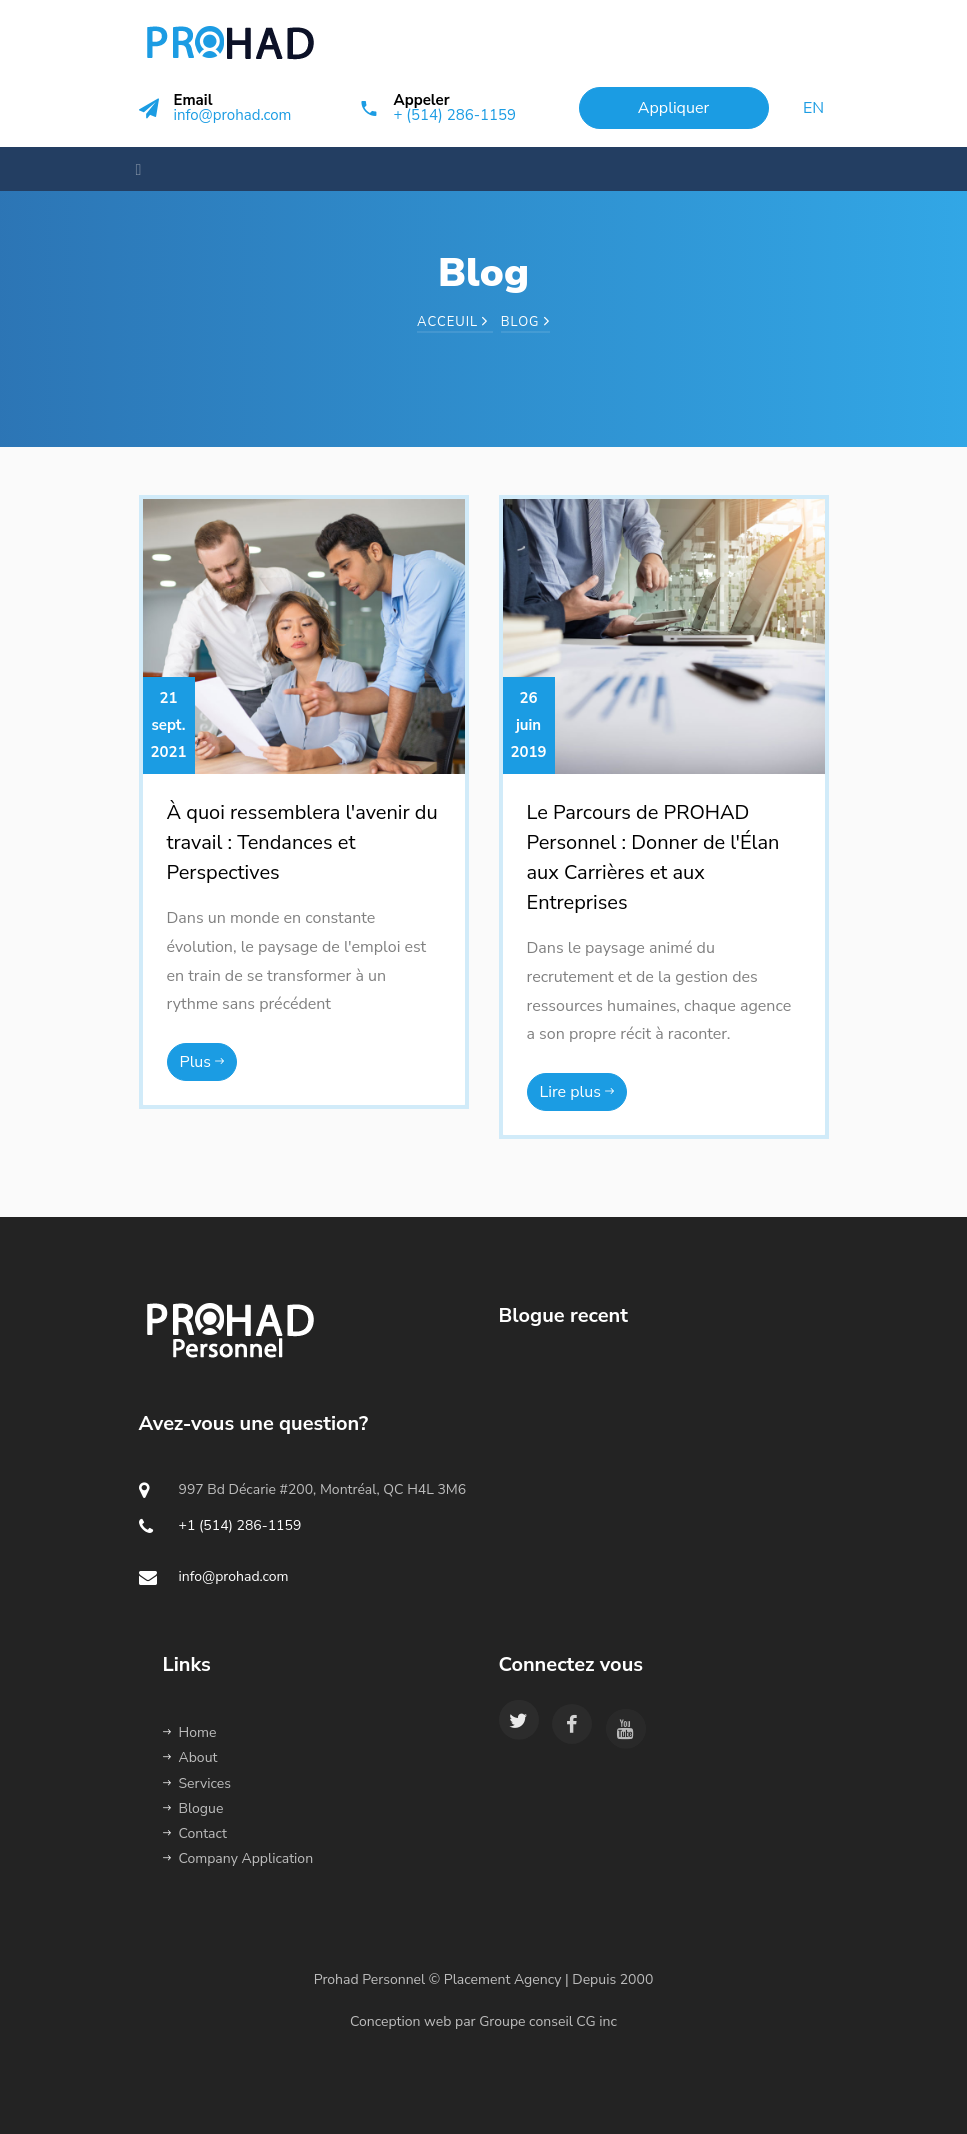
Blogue (193, 1808)
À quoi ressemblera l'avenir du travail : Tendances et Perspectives (302, 842)
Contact (195, 1833)
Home (190, 1732)
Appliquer (673, 108)
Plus (202, 1062)
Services (197, 1783)
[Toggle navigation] (133, 169)
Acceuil (455, 322)
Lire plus (577, 1092)
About (190, 1757)
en (813, 108)
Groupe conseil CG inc (549, 2021)
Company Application (238, 1858)
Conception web (400, 2021)
